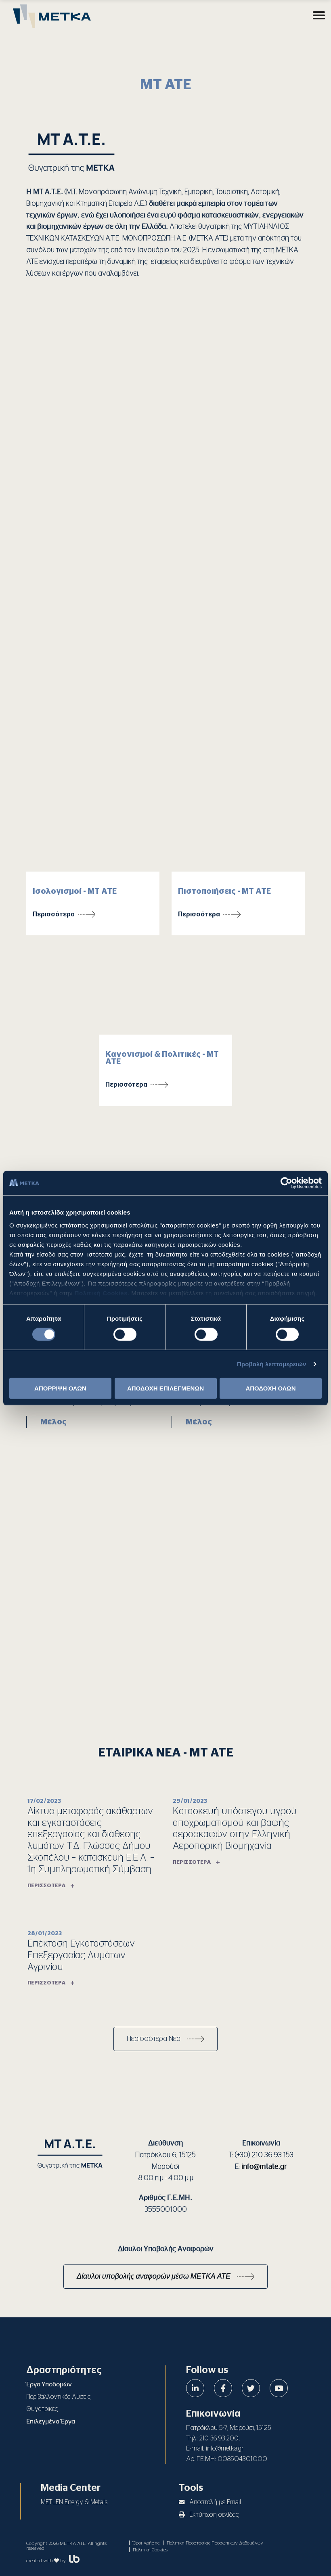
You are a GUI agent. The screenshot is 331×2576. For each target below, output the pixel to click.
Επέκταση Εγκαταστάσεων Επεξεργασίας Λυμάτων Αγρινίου (81, 1955)
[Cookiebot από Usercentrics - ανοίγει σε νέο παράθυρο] (286, 1183)
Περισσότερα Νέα (153, 2039)
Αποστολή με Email (210, 2502)
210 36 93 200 (219, 2438)
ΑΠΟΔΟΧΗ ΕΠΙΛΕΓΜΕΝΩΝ (165, 1388)
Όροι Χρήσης (146, 2542)
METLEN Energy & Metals (74, 2502)
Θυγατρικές (42, 2409)
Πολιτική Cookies (101, 1292)
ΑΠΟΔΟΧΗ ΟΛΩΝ (270, 1388)
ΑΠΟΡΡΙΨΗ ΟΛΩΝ (60, 1388)
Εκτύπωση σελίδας (209, 2514)
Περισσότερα (54, 914)
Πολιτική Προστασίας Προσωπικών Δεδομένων (215, 2542)
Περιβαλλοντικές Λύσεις (58, 2397)
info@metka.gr (224, 2448)
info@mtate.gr (264, 2166)
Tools (191, 2488)
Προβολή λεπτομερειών (271, 1364)
